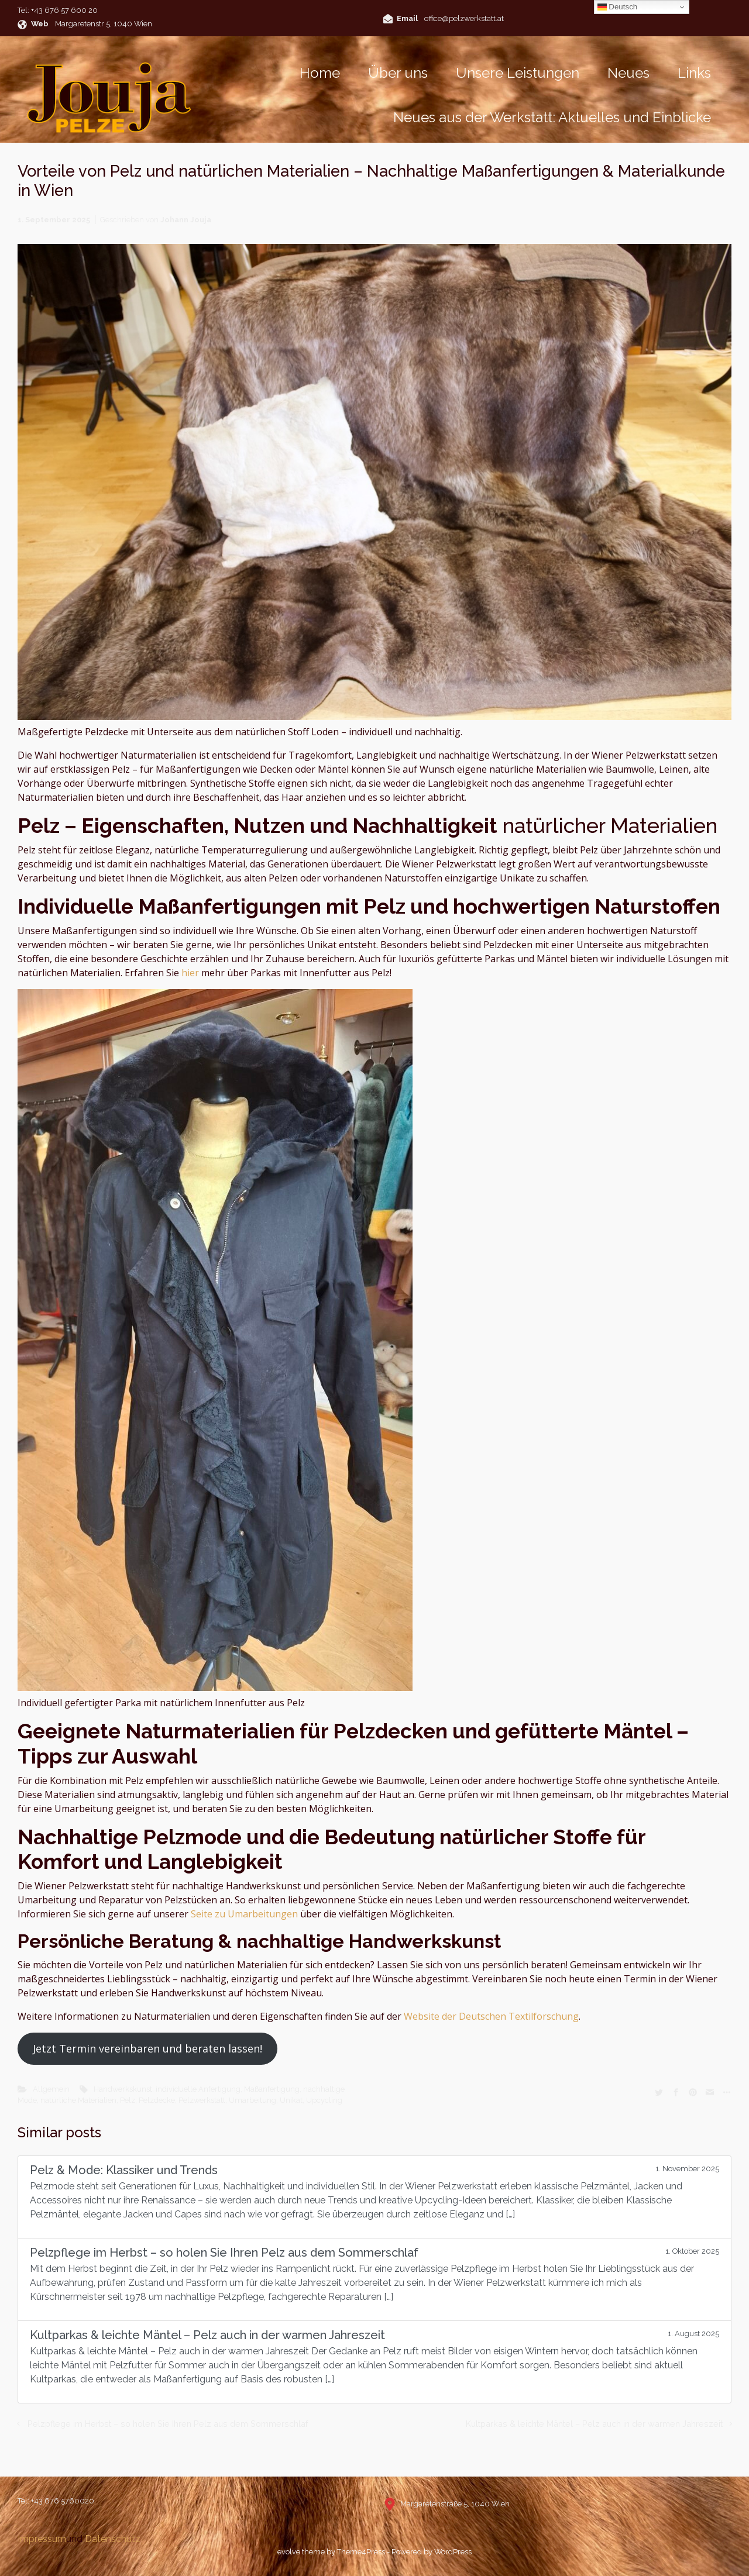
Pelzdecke (157, 2100)
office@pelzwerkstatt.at (464, 18)
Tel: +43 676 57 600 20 (58, 10)
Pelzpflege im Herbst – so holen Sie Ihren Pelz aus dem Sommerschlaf (168, 2424)
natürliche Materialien (78, 2100)
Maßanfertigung (272, 2089)
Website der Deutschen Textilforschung (491, 2016)
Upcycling (324, 2100)
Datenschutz (112, 2538)
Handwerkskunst (123, 2089)
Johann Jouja (185, 219)
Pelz (127, 2100)
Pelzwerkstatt (201, 2100)
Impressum (42, 2538)
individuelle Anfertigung (198, 2089)
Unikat (291, 2100)
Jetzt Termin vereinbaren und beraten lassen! (147, 2048)
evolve (288, 2551)
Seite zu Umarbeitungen (244, 1913)
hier (190, 972)
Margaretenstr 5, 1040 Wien (103, 23)
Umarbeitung (252, 2100)
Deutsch (617, 7)
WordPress (453, 2551)
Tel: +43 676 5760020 (56, 2500)
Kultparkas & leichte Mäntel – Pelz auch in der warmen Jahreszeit (594, 2424)
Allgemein (51, 2089)
